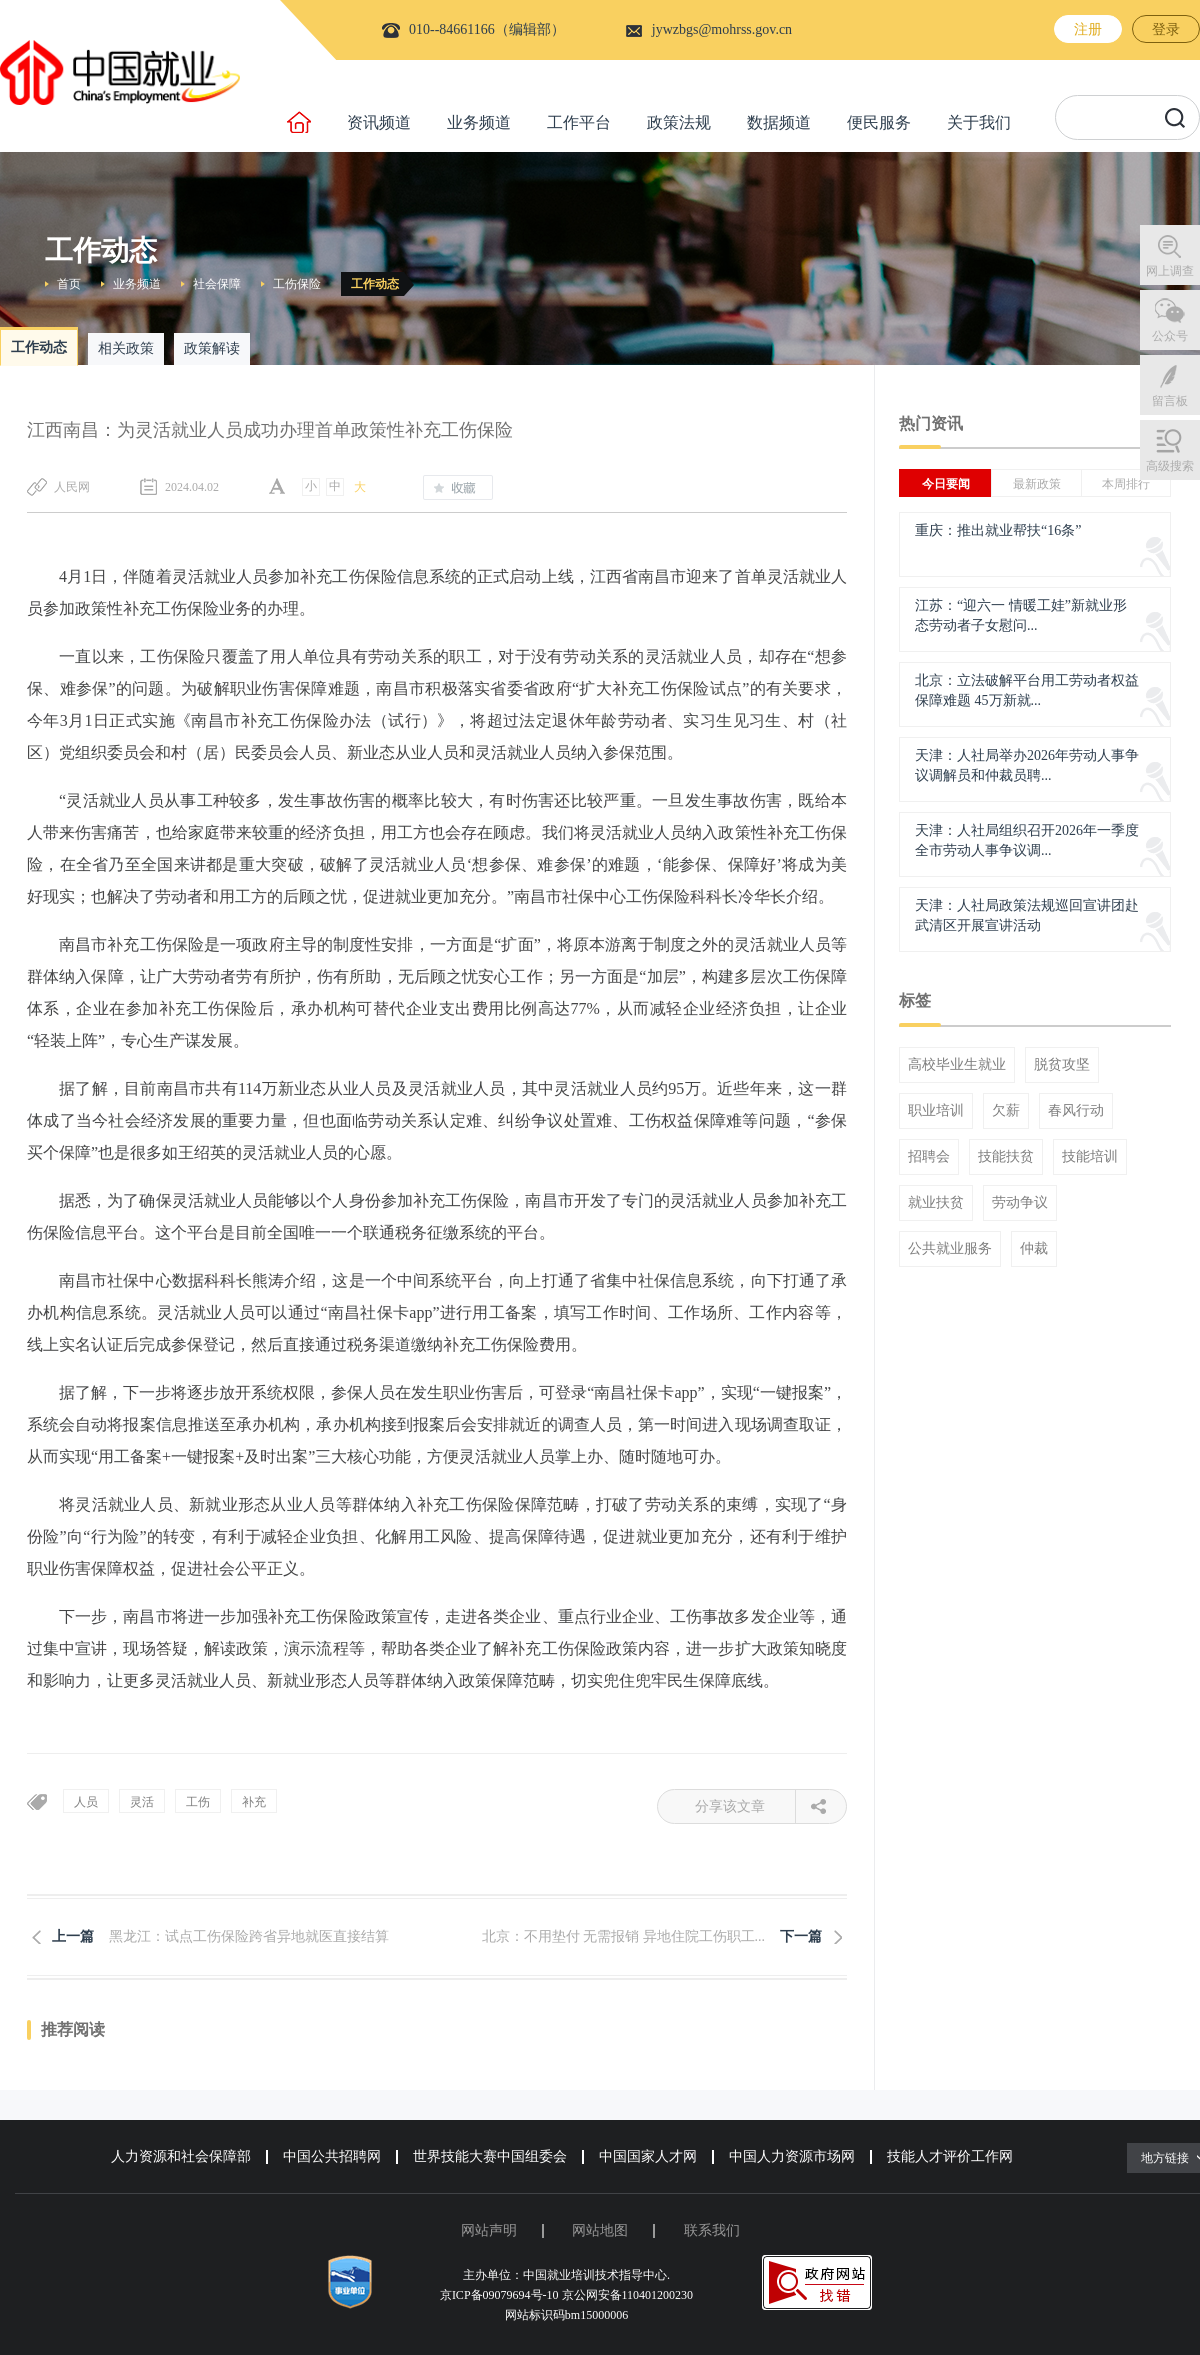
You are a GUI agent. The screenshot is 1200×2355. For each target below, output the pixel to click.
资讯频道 (379, 122)
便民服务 (879, 122)
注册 (1088, 29)
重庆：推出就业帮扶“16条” (998, 530)
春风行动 (1076, 1111)
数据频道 (779, 122)
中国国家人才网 (648, 2156)
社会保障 (217, 284)
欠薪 (1006, 1111)
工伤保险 (297, 284)
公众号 (1170, 336)
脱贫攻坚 (1062, 1065)
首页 (69, 284)
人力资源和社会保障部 (181, 2156)
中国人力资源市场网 (792, 2156)
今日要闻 (946, 484)
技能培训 (1090, 1157)
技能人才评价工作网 (950, 2156)
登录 (1166, 29)
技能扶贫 (1006, 1157)
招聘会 (929, 1157)
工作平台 (579, 122)
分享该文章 (745, 1806)
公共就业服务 (950, 1249)
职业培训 (936, 1111)
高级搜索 (1170, 466)
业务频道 (479, 122)
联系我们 (712, 2230)
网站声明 (489, 2230)
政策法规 (679, 122)
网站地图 (600, 2230)
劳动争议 (1020, 1203)
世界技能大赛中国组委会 (490, 2156)
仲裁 (1034, 1249)
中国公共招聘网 (332, 2156)
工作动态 (375, 284)
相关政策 (126, 348)
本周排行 (1126, 484)
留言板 (1170, 401)
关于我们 (979, 122)
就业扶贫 (936, 1203)
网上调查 (1170, 271)
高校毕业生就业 (957, 1065)
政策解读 (212, 348)
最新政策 (1037, 484)
